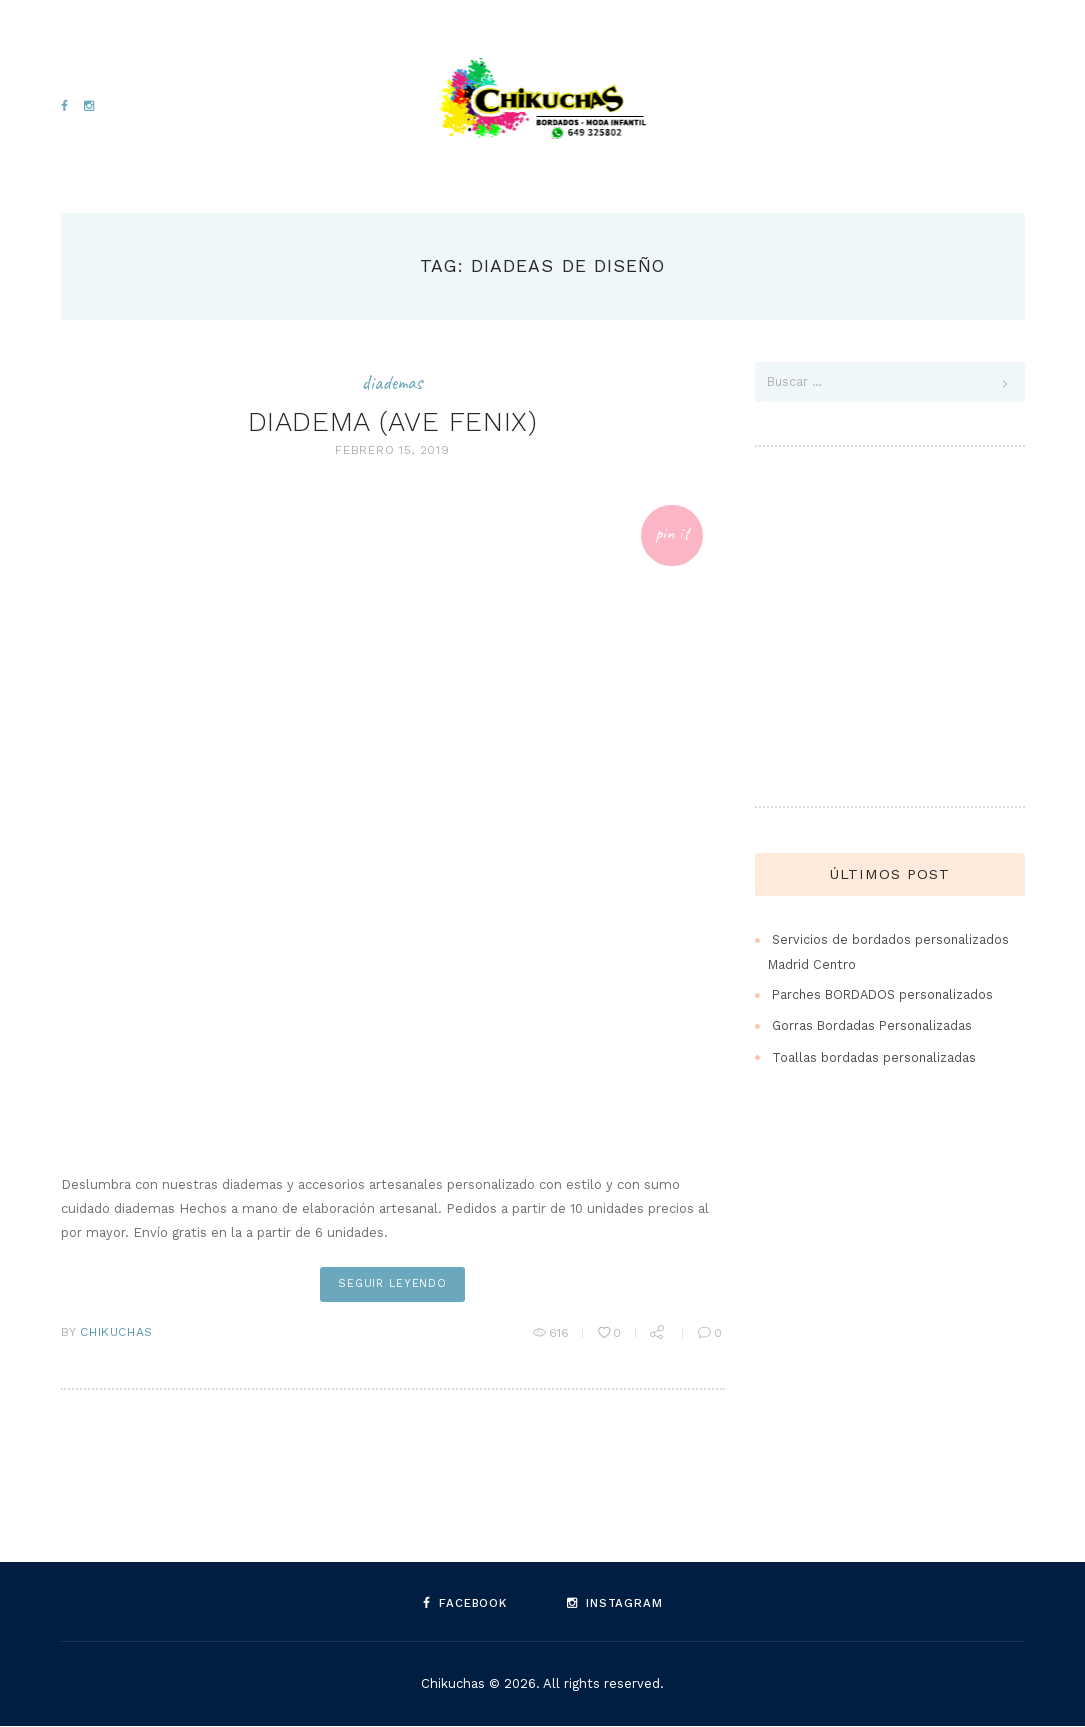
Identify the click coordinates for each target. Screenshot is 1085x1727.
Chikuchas (116, 1334)
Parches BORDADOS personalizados (887, 996)
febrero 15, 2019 (392, 450)
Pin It (669, 534)
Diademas (392, 382)
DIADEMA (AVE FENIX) (392, 419)
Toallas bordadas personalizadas (874, 1058)
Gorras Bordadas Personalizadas (874, 1027)
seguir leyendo (392, 1284)
